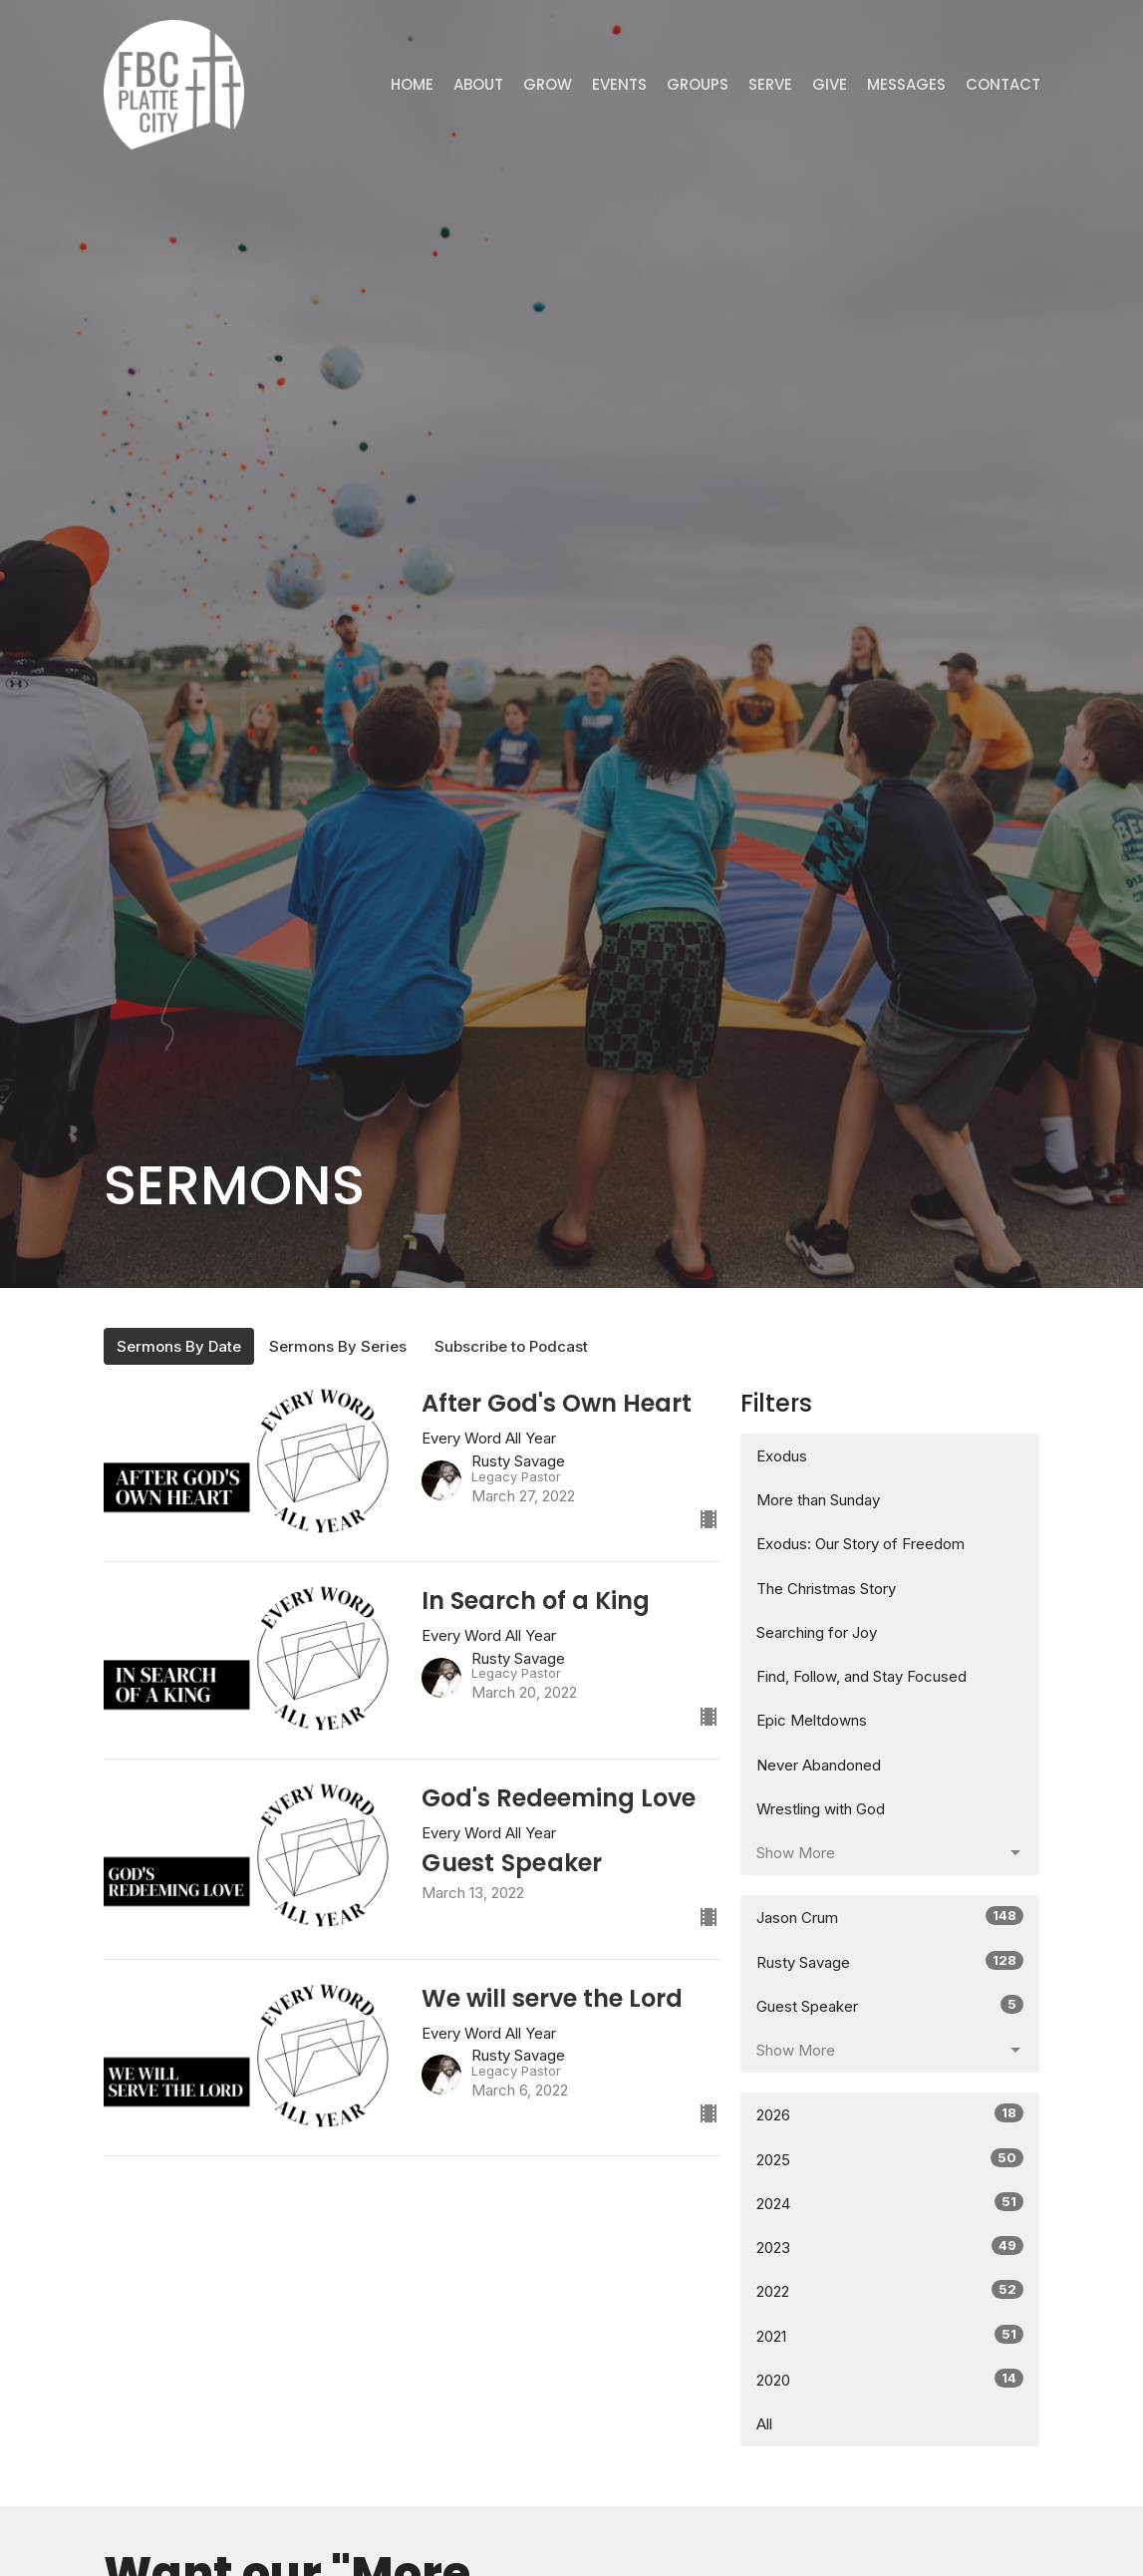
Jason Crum (889, 1916)
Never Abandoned (818, 1765)
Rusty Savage (889, 1961)
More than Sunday (818, 1499)
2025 (889, 2158)
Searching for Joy (816, 1632)
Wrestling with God (820, 1808)
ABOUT (478, 84)
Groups (697, 84)
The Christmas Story (826, 1588)
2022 (889, 2290)
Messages (906, 84)
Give (829, 84)
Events (619, 84)
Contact (1003, 84)
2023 (889, 2246)
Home (412, 84)
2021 (889, 2335)
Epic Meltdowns (811, 1720)
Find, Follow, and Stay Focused (861, 1676)
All (764, 2424)
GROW (547, 84)
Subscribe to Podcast (511, 1346)
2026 (889, 2113)
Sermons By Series (338, 1346)
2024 (889, 2202)
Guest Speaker (889, 2005)
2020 (889, 2379)
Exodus (781, 1456)
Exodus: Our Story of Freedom (860, 1543)
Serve (770, 84)
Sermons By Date (179, 1346)
